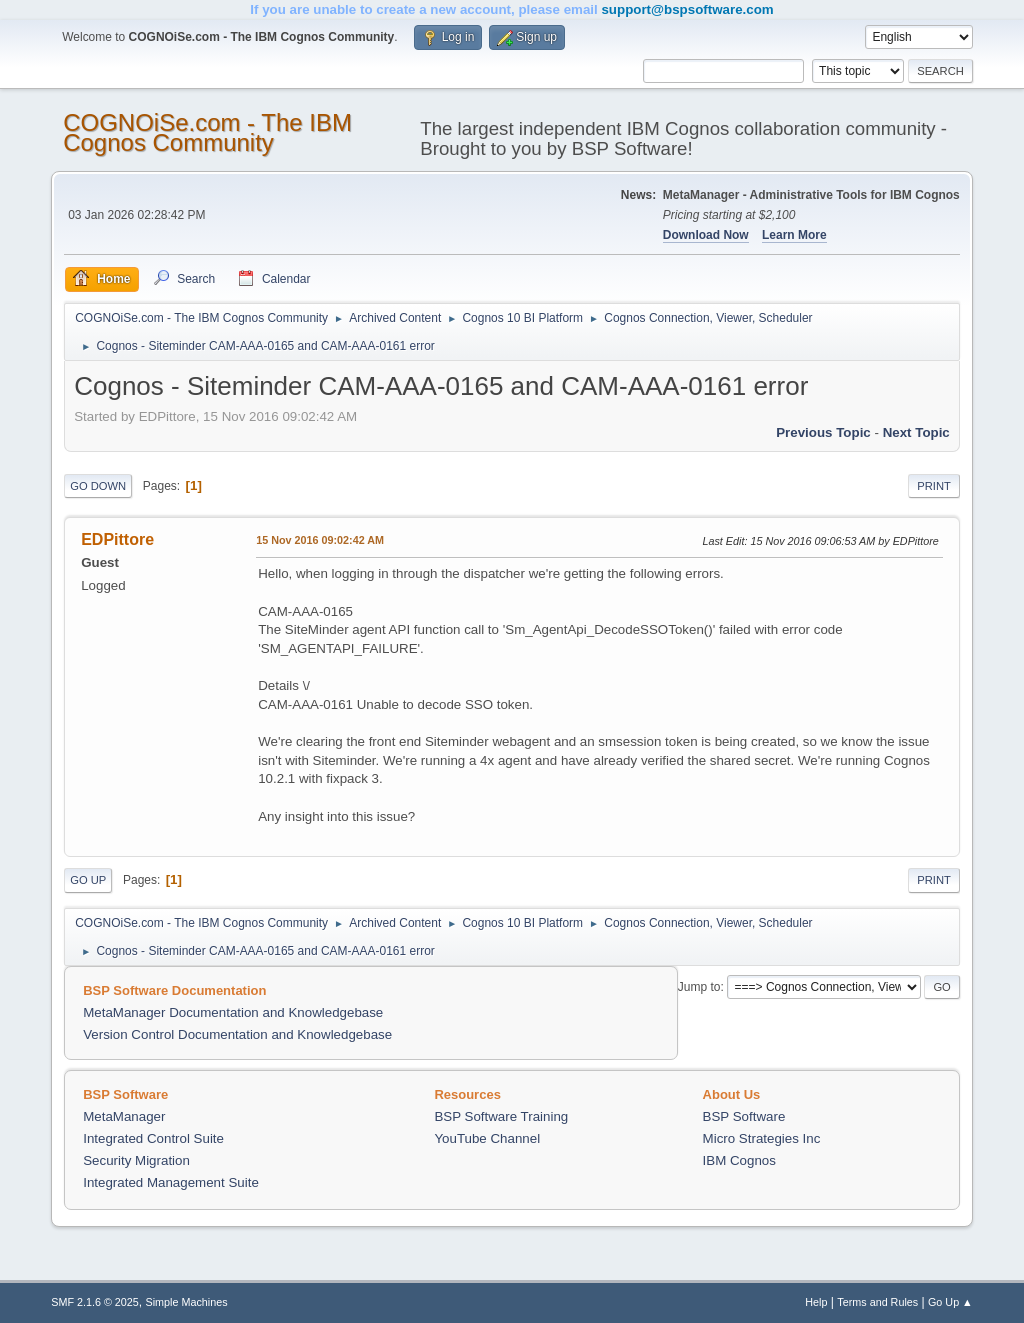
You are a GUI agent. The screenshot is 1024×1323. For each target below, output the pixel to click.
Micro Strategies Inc (762, 1138)
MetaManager (124, 1116)
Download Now (706, 235)
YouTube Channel (487, 1138)
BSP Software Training (501, 1116)
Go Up (88, 880)
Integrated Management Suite (171, 1182)
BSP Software (744, 1116)
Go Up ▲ (950, 1302)
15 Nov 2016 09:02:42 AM (320, 540)
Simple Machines (187, 1302)
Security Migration (136, 1160)
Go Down (98, 486)
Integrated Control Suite (153, 1138)
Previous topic (823, 432)
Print (934, 486)
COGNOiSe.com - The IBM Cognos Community (207, 132)
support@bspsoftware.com (687, 9)
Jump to (699, 987)
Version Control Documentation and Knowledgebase (237, 1034)
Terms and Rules (877, 1302)
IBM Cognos (739, 1160)
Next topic (916, 432)
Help (816, 1302)
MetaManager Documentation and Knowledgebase (233, 1012)
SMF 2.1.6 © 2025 (95, 1302)
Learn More (794, 235)
